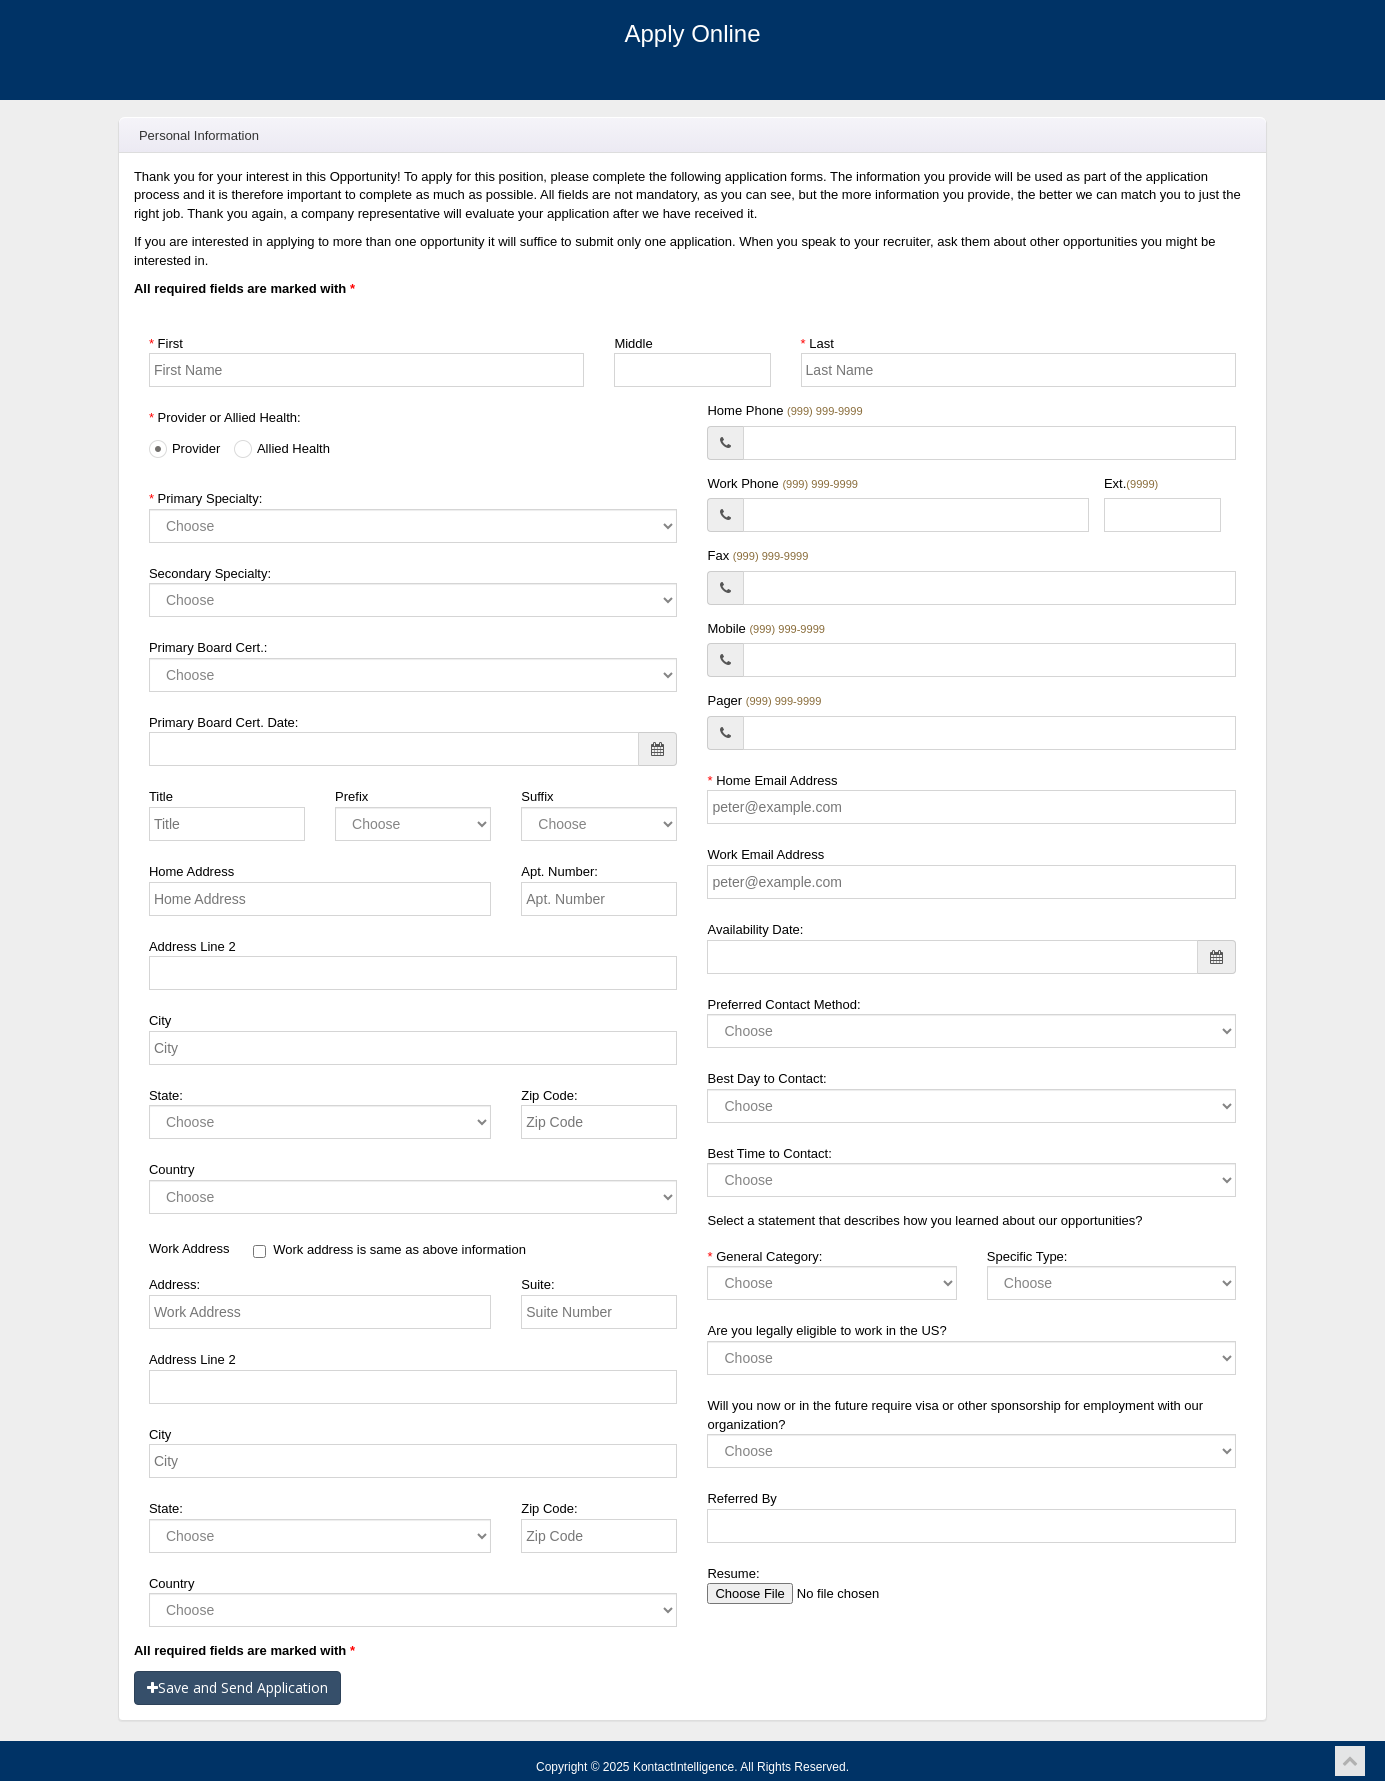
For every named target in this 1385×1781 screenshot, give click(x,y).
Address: (174, 1284)
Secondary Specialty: (210, 573)
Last (817, 343)
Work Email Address (765, 854)
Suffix (537, 796)
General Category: (764, 1256)
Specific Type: (1027, 1256)
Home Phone (784, 410)
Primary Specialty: (205, 498)
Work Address (189, 1248)
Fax (757, 555)
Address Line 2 (192, 946)
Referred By (741, 1498)
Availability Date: (755, 929)
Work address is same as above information (389, 1250)
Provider (184, 449)
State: (166, 1095)
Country (172, 1169)
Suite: (537, 1284)
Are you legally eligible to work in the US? (826, 1330)
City (160, 1020)
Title (161, 796)
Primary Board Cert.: (208, 647)
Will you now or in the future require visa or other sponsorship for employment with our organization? (955, 1415)
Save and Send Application (237, 1687)
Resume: (733, 1573)
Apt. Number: (559, 871)
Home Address (191, 871)
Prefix (351, 796)
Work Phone (782, 483)
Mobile (765, 628)
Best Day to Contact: (766, 1078)
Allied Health (282, 449)
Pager (764, 700)
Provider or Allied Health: (225, 417)
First (166, 343)
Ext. (1131, 483)
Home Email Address (772, 780)
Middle (633, 343)
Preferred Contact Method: (783, 1004)
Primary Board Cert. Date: (224, 722)
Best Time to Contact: (769, 1153)
